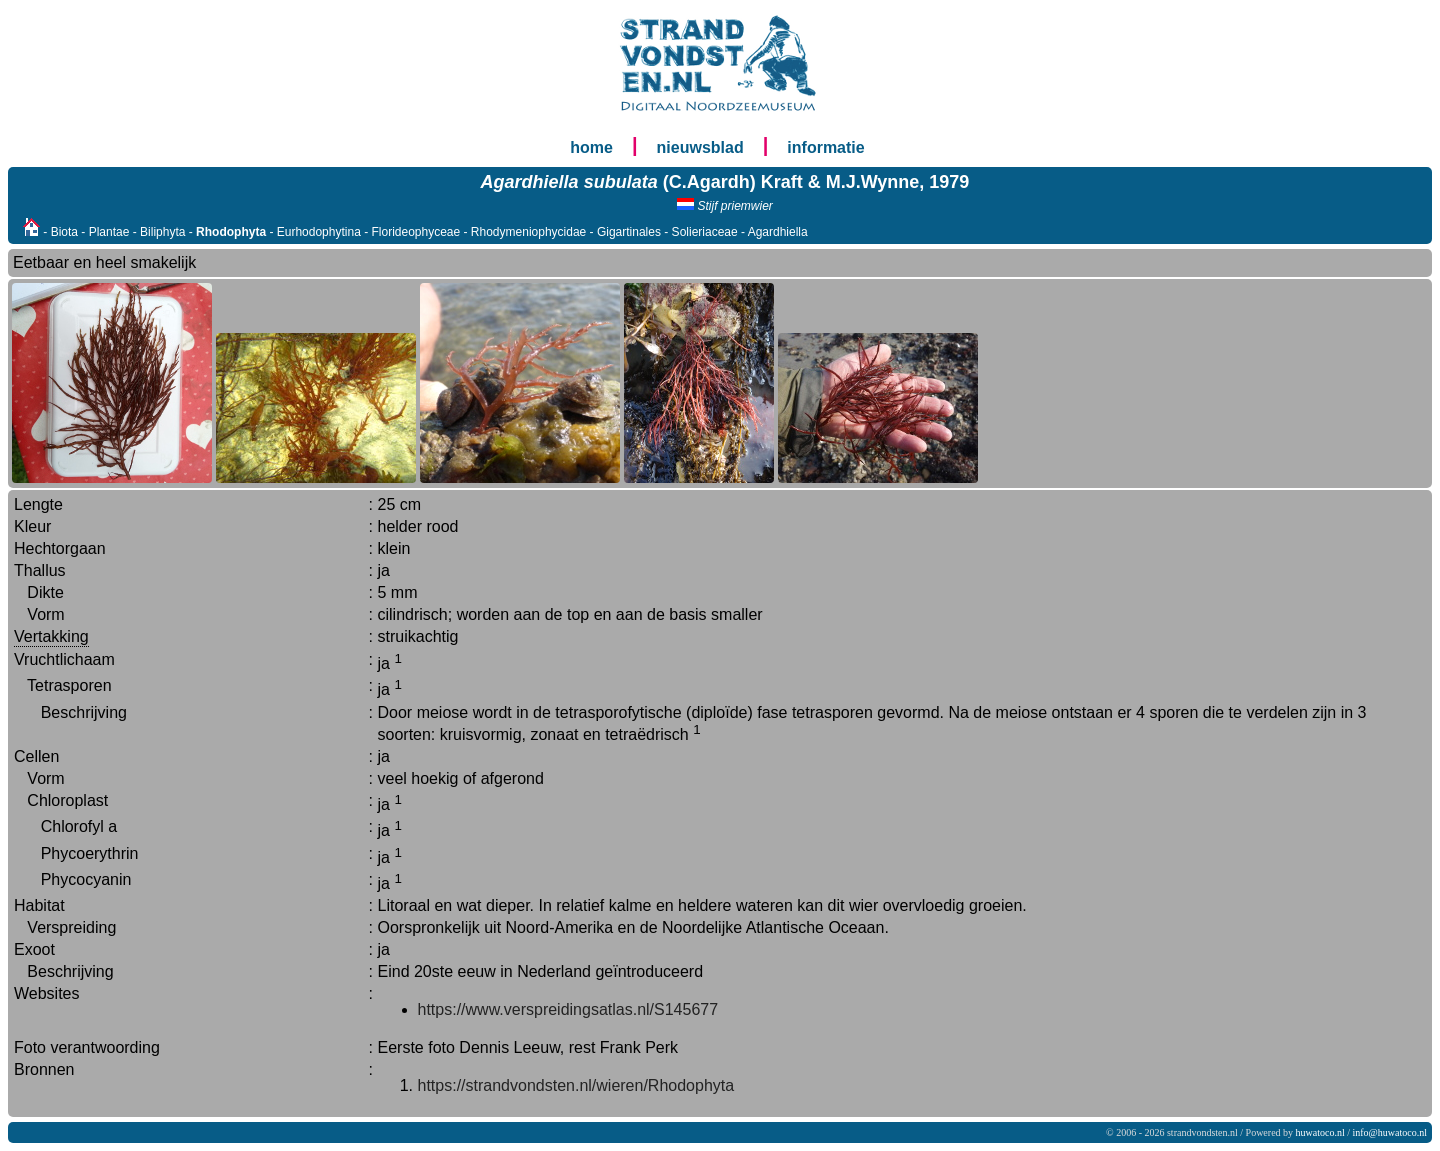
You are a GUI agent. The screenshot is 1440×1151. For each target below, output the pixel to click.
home (591, 147)
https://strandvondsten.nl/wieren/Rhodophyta (576, 1085)
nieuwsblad (700, 147)
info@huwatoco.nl (1390, 1132)
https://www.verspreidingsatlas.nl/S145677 (568, 1009)
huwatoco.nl (1320, 1132)
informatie (825, 147)
